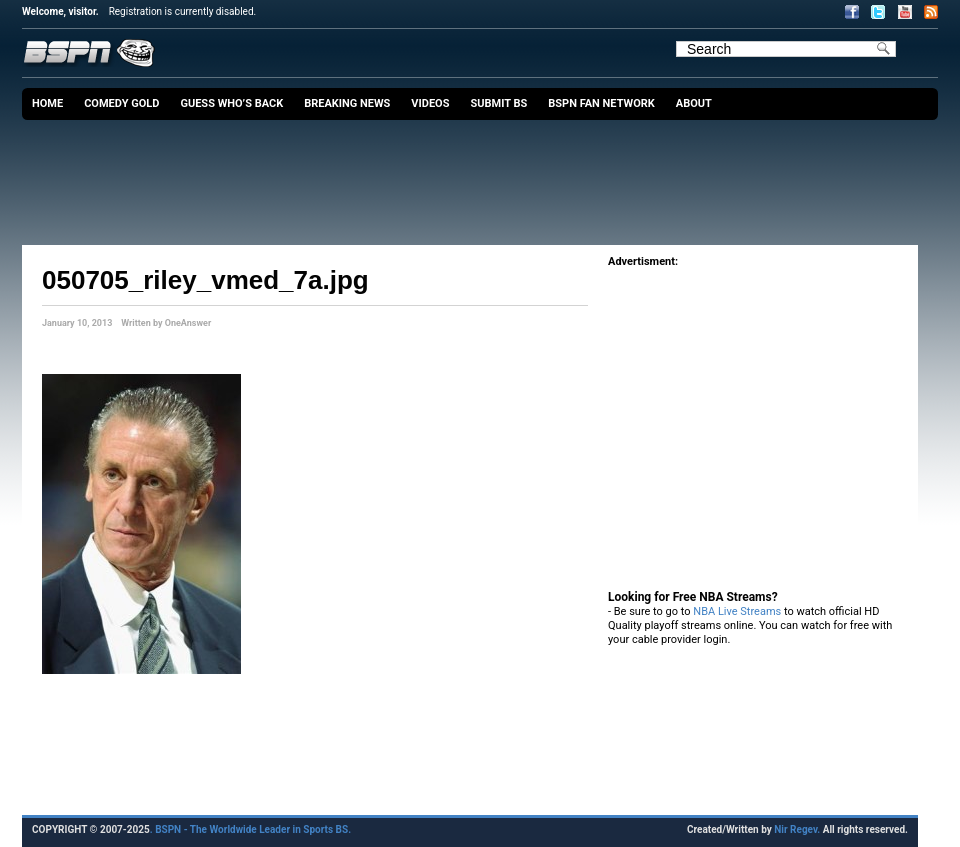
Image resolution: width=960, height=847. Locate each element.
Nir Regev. (798, 829)
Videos (430, 103)
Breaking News (347, 103)
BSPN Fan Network (601, 103)
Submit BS (498, 103)
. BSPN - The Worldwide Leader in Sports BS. (250, 829)
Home (47, 103)
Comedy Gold (121, 103)
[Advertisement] (485, 175)
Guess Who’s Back (231, 103)
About (694, 103)
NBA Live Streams (737, 611)
